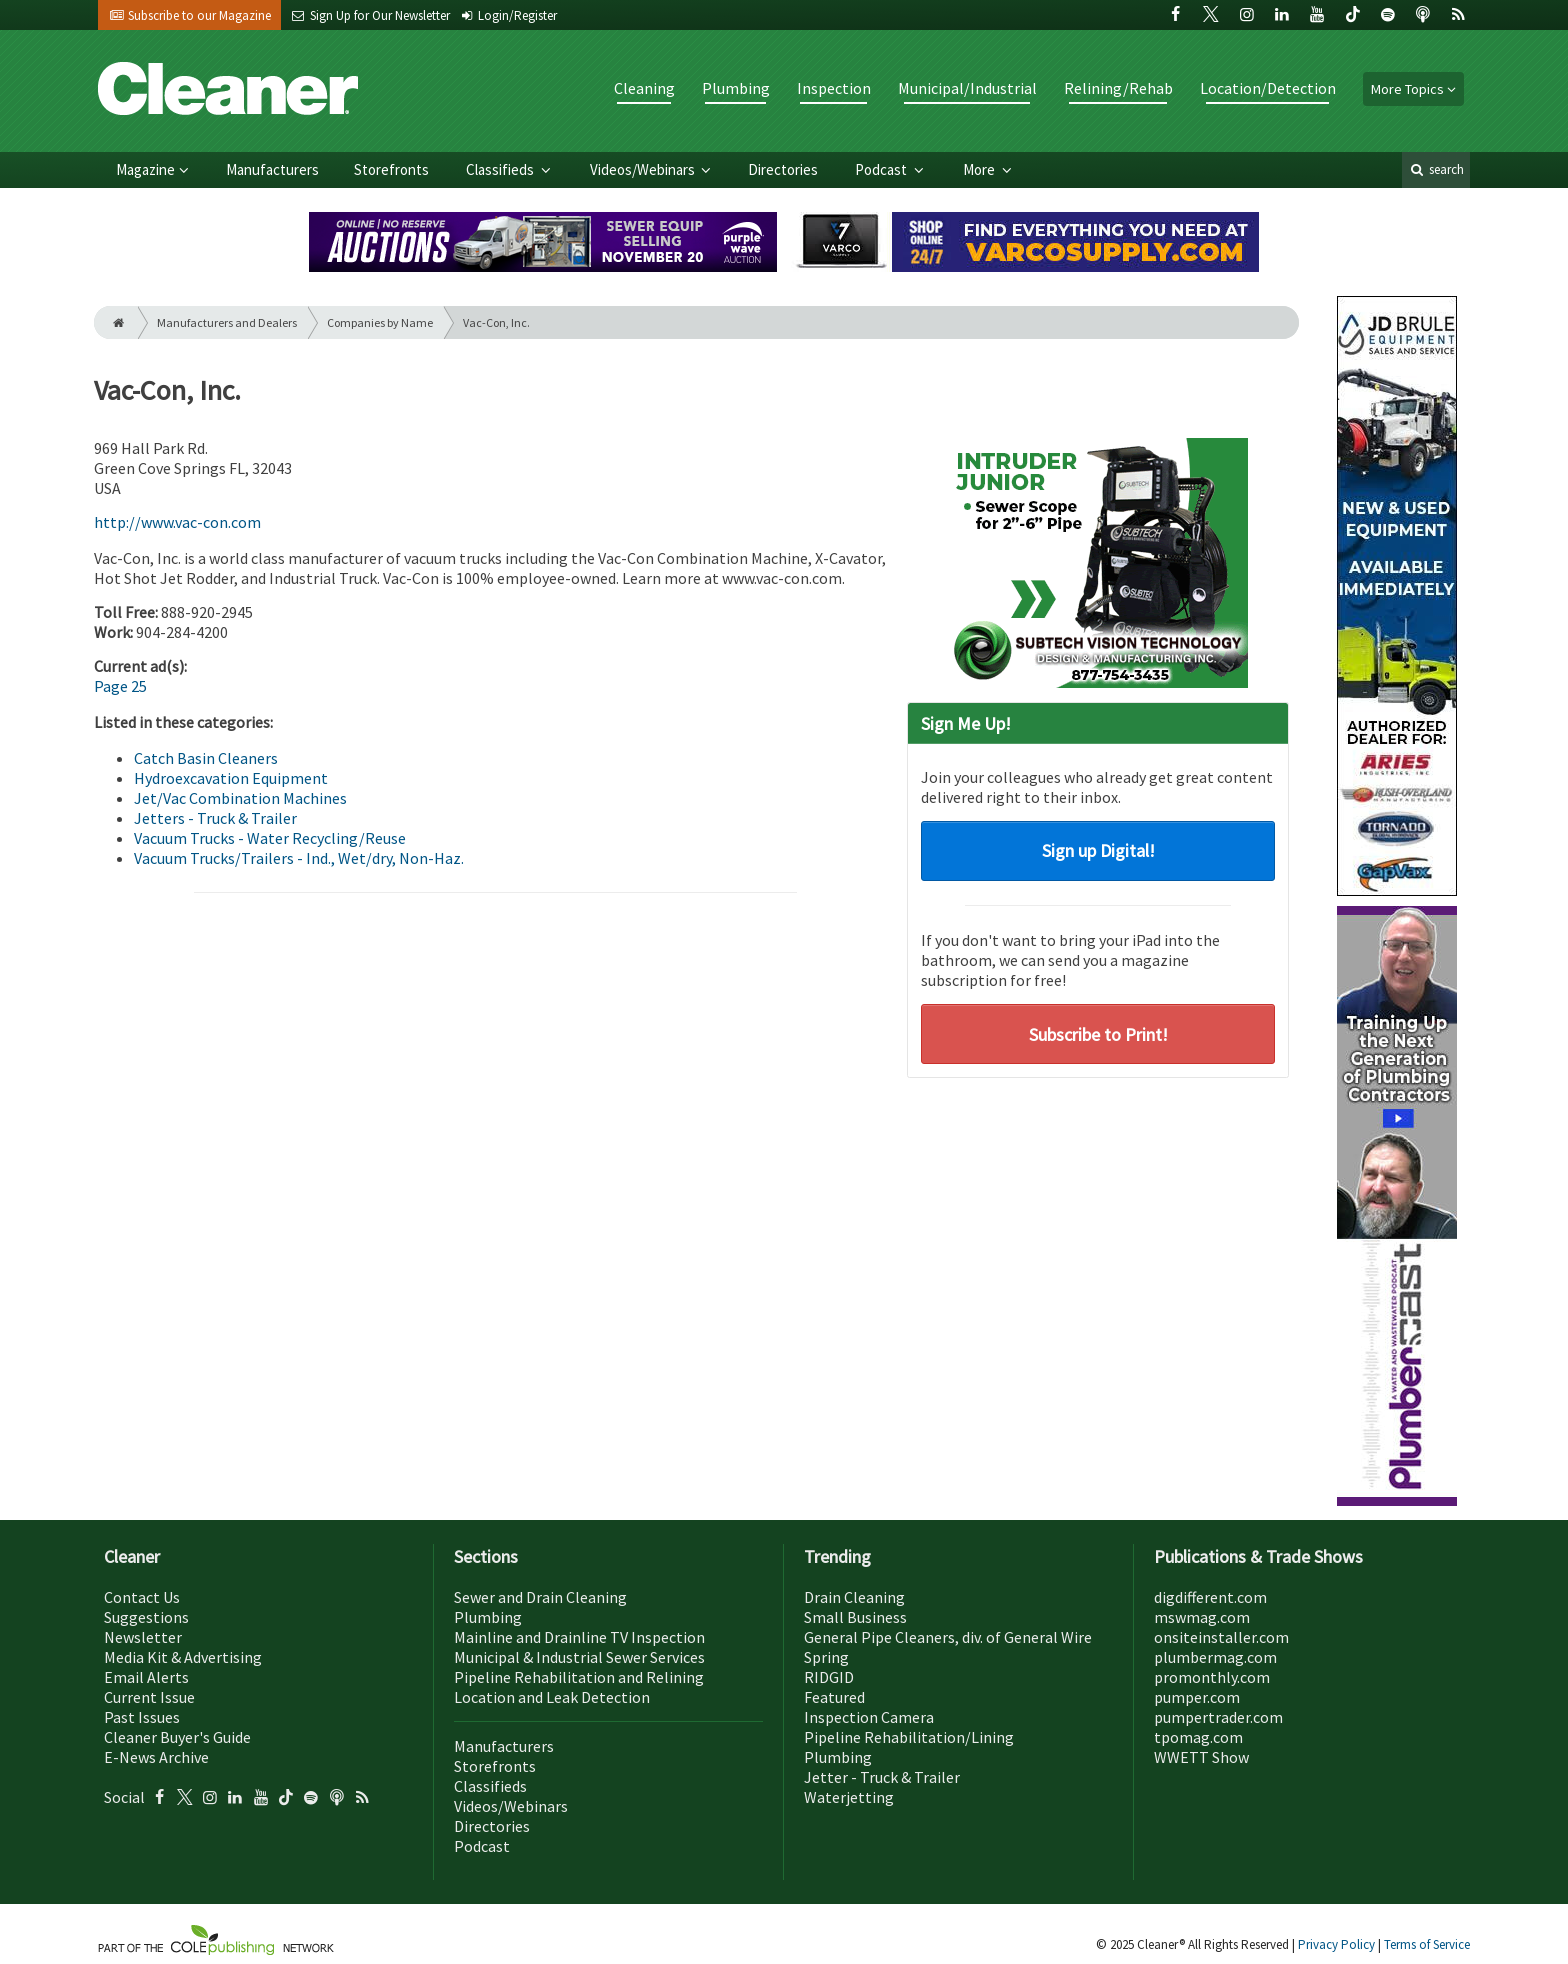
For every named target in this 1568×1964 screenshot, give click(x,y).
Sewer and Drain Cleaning (540, 1597)
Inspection (834, 88)
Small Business (855, 1617)
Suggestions (146, 1617)
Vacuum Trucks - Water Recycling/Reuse (270, 838)
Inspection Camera (869, 1717)
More (980, 169)
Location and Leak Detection (552, 1697)
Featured (834, 1697)
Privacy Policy (1338, 1944)
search (1436, 169)
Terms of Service (1427, 1944)
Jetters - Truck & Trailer (215, 818)
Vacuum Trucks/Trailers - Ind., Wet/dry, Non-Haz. (299, 858)
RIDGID (829, 1677)
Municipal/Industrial (967, 88)
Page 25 (120, 686)
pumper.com (1197, 1697)
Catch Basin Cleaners (206, 758)
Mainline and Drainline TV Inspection (579, 1637)
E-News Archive (156, 1757)
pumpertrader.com (1218, 1717)
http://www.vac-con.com (177, 522)
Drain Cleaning (854, 1597)
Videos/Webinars (644, 169)
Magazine (145, 169)
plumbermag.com (1215, 1657)
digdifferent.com (1210, 1597)
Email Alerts (146, 1677)
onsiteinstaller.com (1221, 1637)
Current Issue (149, 1697)
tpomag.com (1198, 1737)
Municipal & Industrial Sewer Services (579, 1657)
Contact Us (142, 1597)
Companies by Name (380, 322)
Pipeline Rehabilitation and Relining (579, 1677)
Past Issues (142, 1717)
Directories (783, 169)
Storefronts (391, 169)
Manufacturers (272, 169)
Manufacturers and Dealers (227, 322)
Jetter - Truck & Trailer (882, 1777)
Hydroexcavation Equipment (231, 778)
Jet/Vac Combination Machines (240, 798)
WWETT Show (1201, 1757)
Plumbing (736, 88)
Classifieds (501, 169)
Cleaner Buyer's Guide (177, 1737)
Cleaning (644, 88)
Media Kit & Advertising (183, 1657)
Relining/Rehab (1118, 88)
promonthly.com (1212, 1677)
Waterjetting (849, 1797)
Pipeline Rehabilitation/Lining (909, 1737)
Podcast (882, 169)
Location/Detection (1268, 88)
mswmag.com (1202, 1617)
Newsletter (143, 1637)
